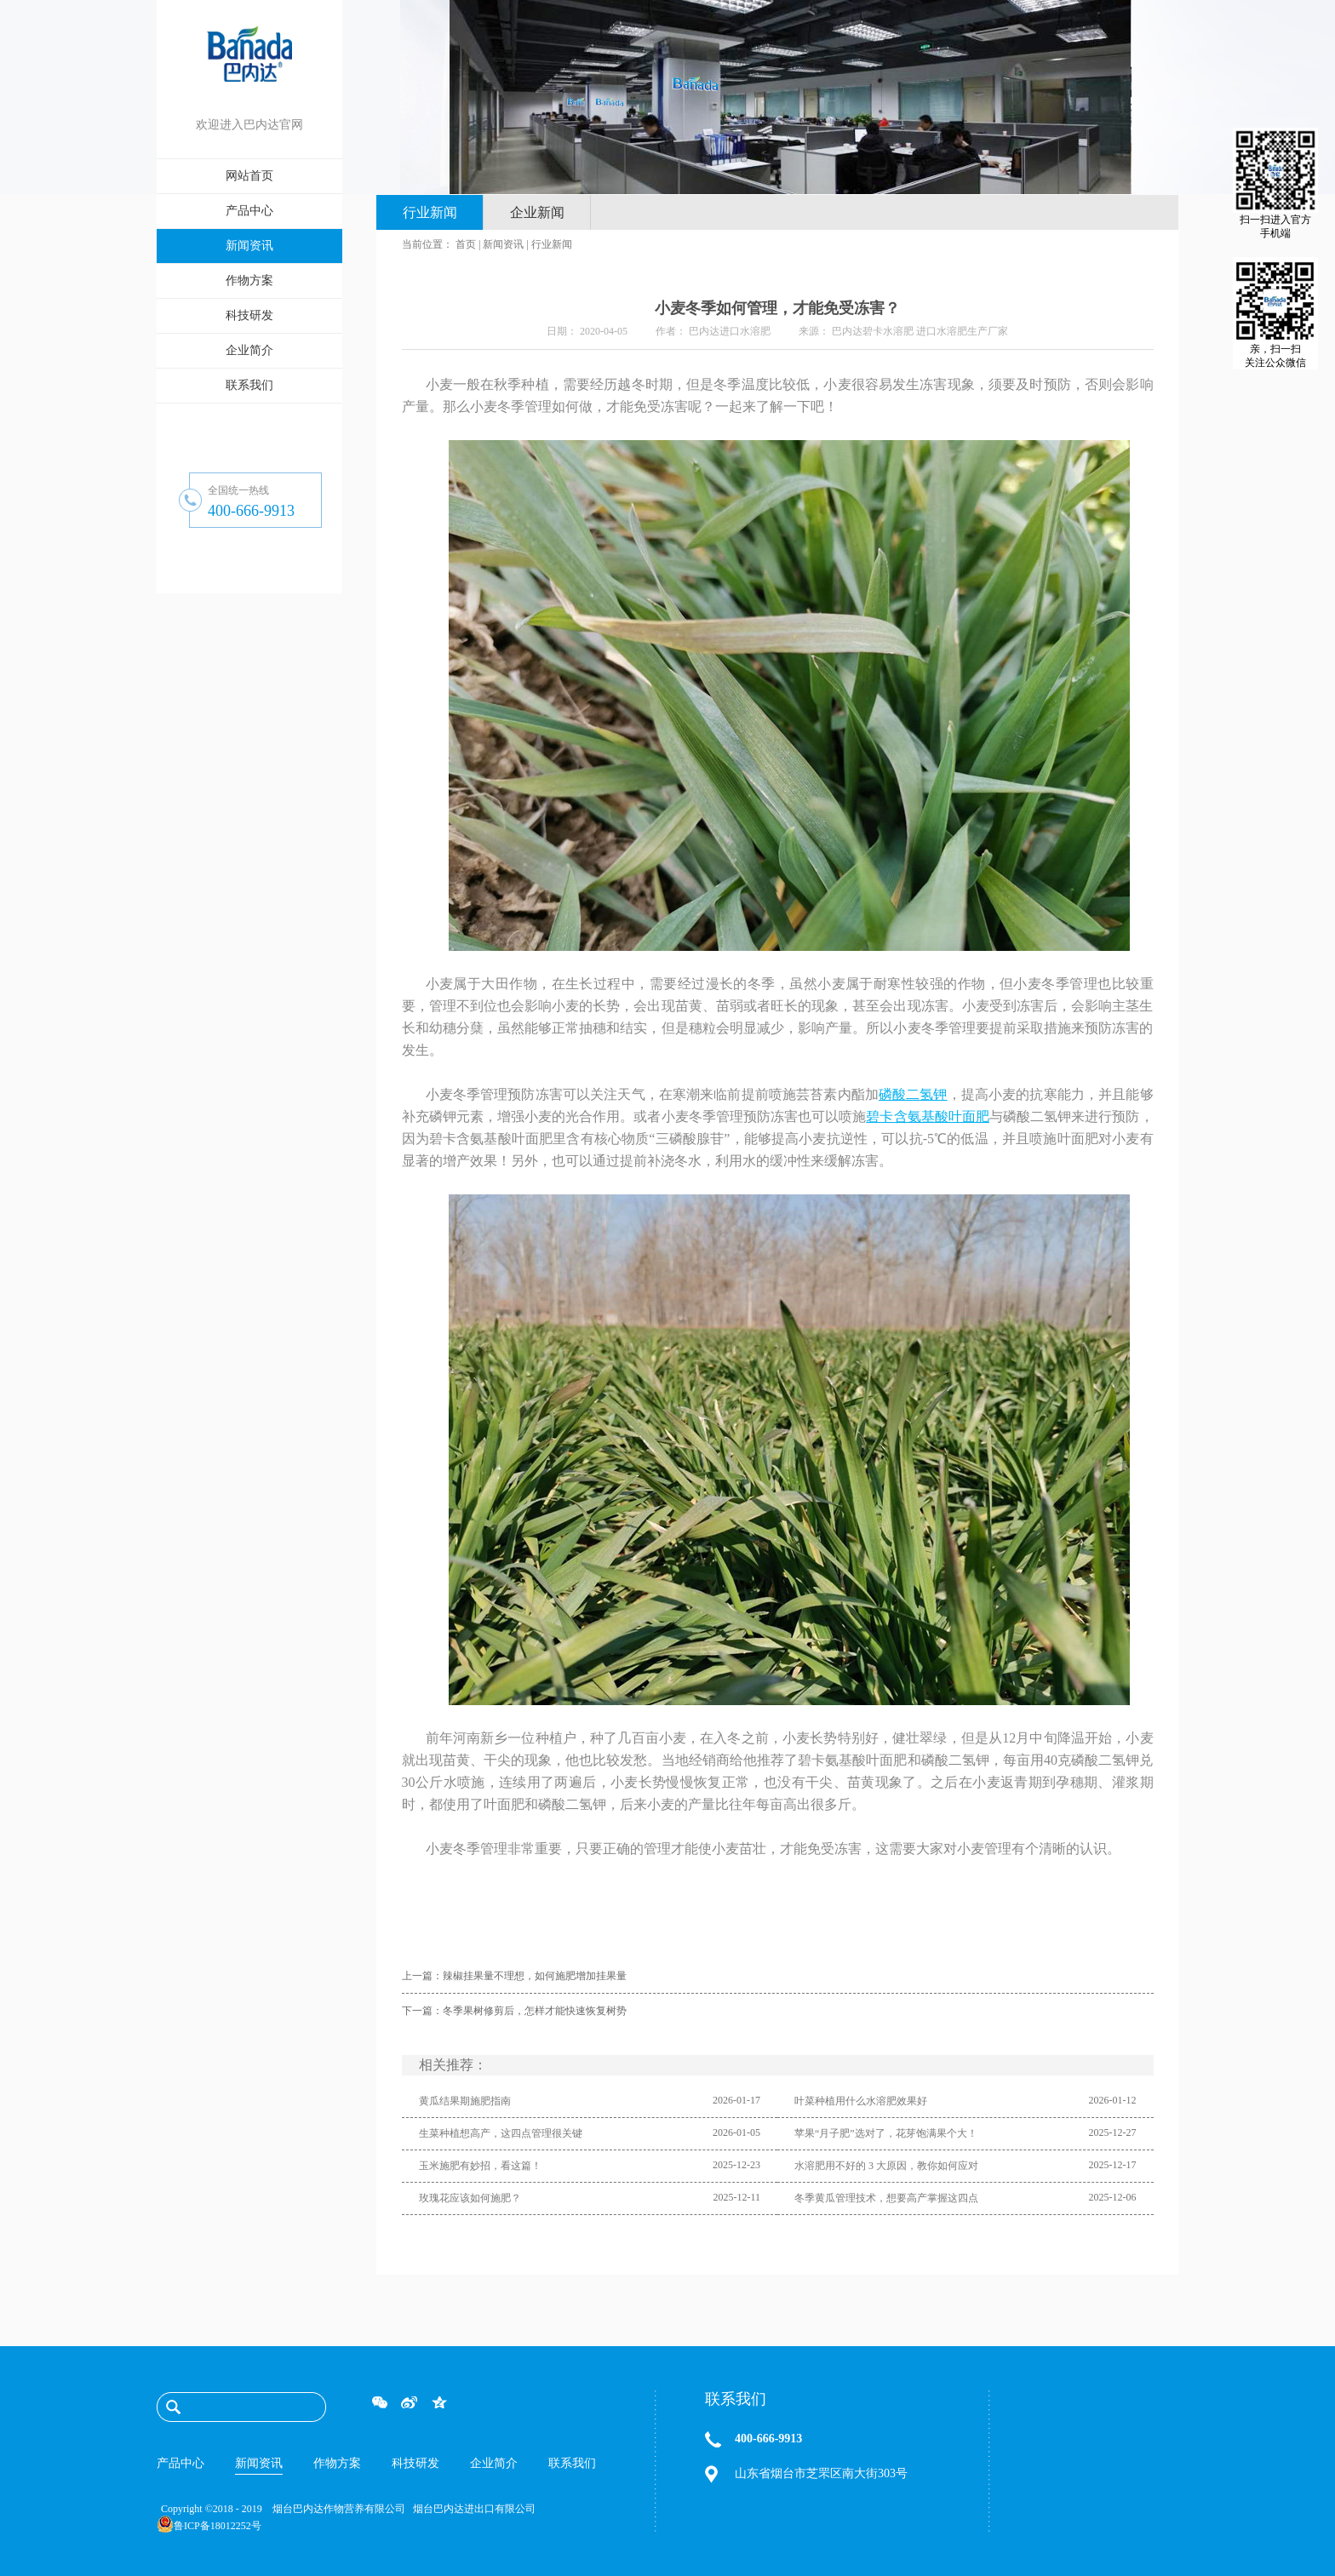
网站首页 (249, 175)
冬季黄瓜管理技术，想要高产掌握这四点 (886, 2198)
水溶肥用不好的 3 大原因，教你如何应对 (886, 2166)
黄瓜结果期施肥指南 (465, 2101)
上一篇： (514, 1976)
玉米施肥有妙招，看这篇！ (480, 2166)
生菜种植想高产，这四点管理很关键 (500, 2133)
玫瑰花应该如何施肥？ (470, 2198)
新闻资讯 (503, 244)
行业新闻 (551, 244)
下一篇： (514, 2011)
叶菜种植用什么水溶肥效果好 (860, 2101)
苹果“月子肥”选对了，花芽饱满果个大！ (885, 2133)
